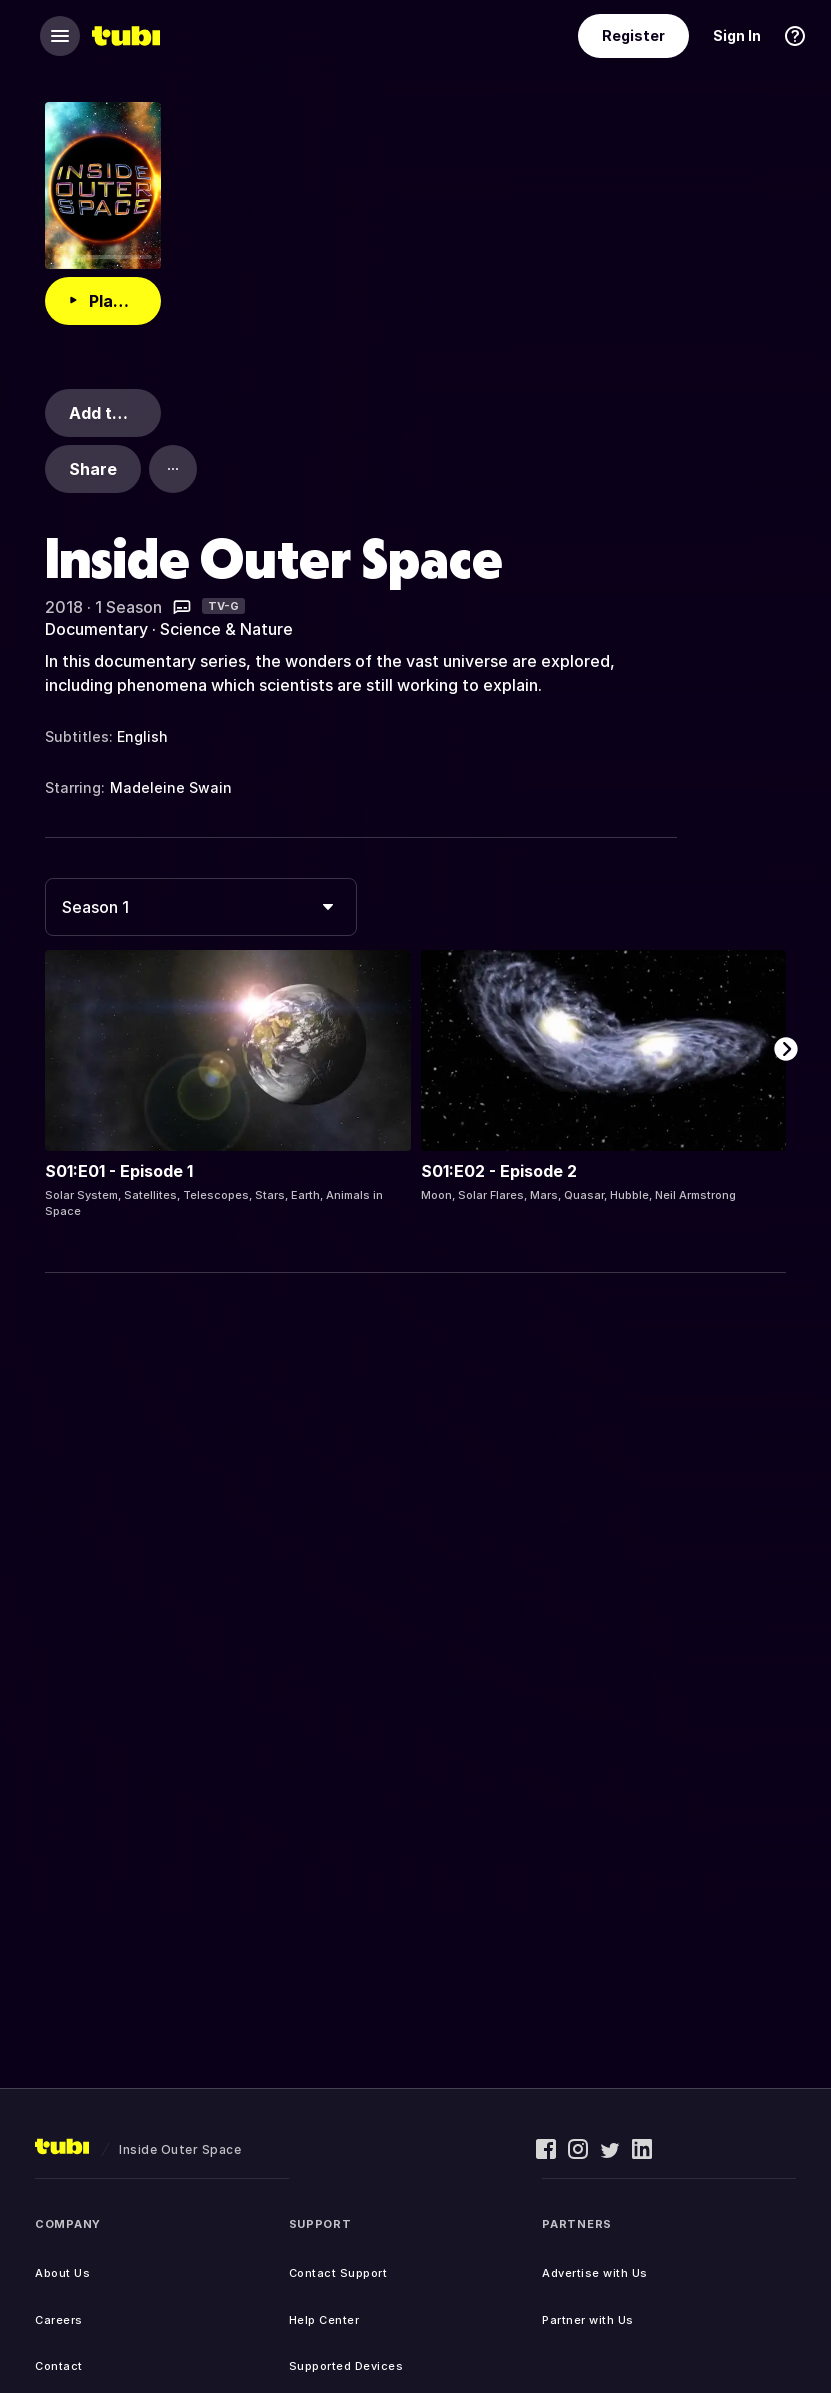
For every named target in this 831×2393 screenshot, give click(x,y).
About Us (62, 2273)
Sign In (737, 35)
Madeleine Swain (171, 787)
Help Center (324, 2320)
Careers (59, 2320)
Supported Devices (346, 2366)
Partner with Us (588, 2320)
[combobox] (201, 907)
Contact (59, 2366)
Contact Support (338, 2273)
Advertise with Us (595, 2273)
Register (633, 35)
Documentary (96, 629)
